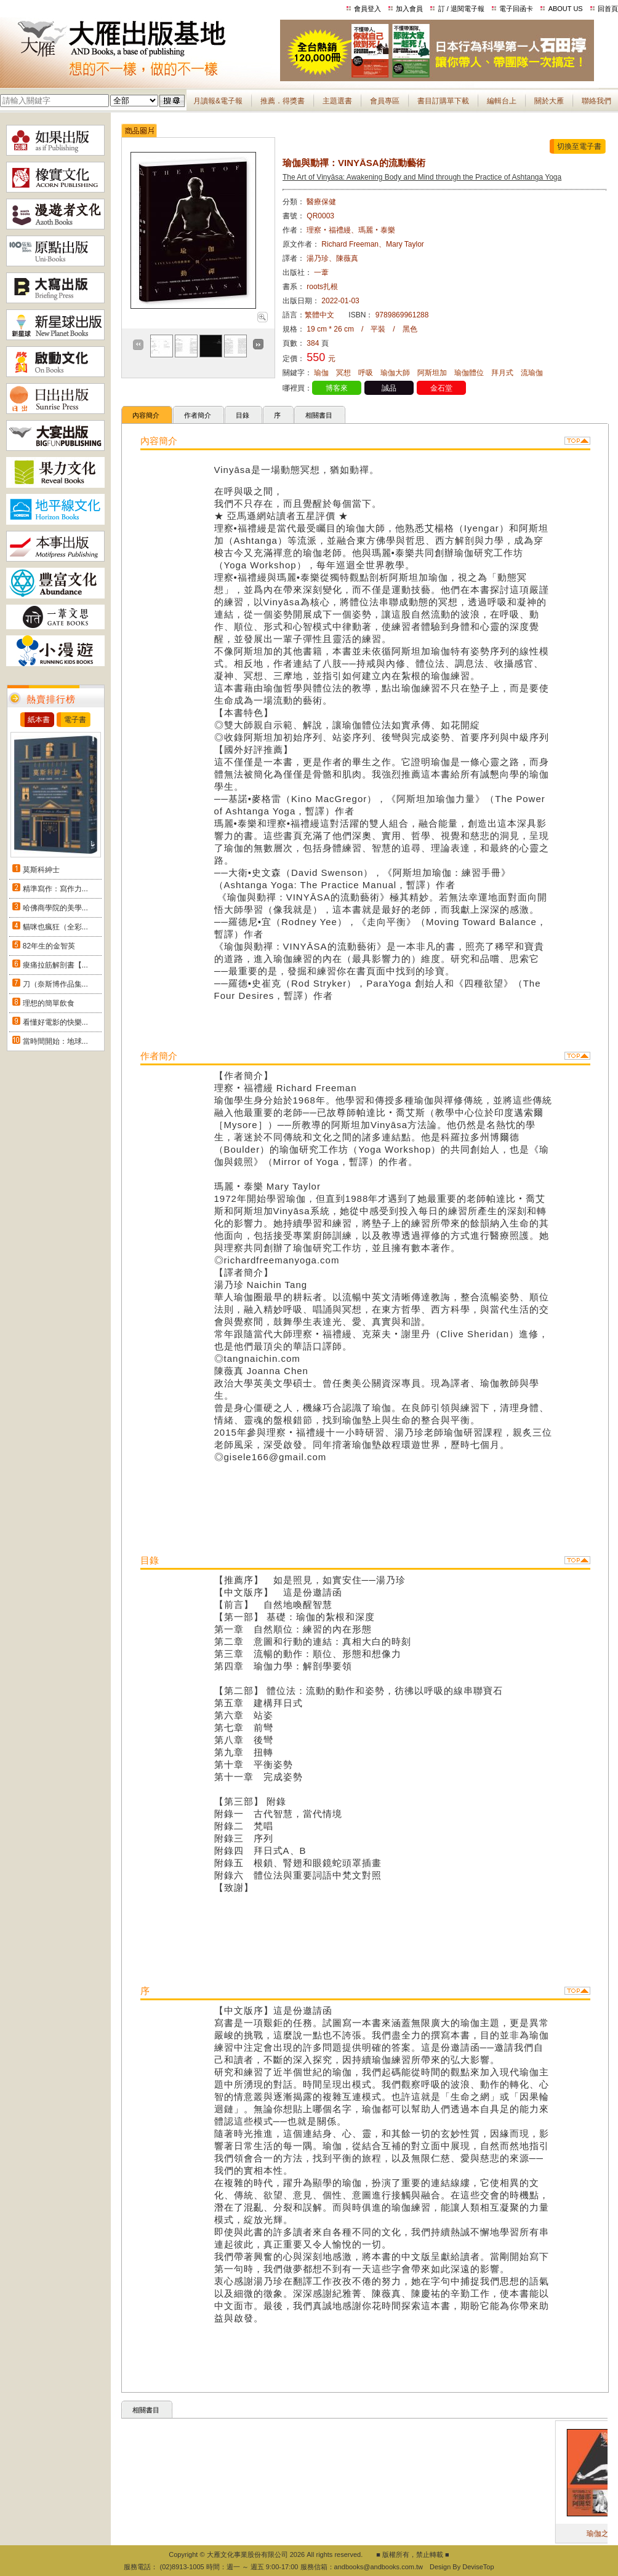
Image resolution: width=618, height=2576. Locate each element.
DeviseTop (478, 2566)
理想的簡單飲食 (48, 1003)
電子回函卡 (516, 8)
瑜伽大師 (395, 372)
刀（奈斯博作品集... (55, 984)
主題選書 (337, 101)
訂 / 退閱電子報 (461, 8)
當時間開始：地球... (55, 1041)
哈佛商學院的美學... (55, 908)
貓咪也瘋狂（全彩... (55, 927)
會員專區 (384, 101)
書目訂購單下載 (443, 101)
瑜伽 (321, 372)
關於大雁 (549, 101)
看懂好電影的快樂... (55, 1022)
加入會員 (409, 8)
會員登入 (367, 8)
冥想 (343, 372)
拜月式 (502, 372)
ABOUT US (565, 8)
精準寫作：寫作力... (55, 889)
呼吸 (365, 372)
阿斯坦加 (432, 372)
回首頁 (608, 8)
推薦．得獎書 (282, 101)
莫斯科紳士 (41, 869)
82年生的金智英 (49, 946)
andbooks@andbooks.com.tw (378, 2566)
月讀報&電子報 (218, 101)
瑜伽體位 (469, 372)
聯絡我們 (596, 101)
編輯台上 (501, 101)
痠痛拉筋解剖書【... (55, 965)
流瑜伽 (532, 372)
